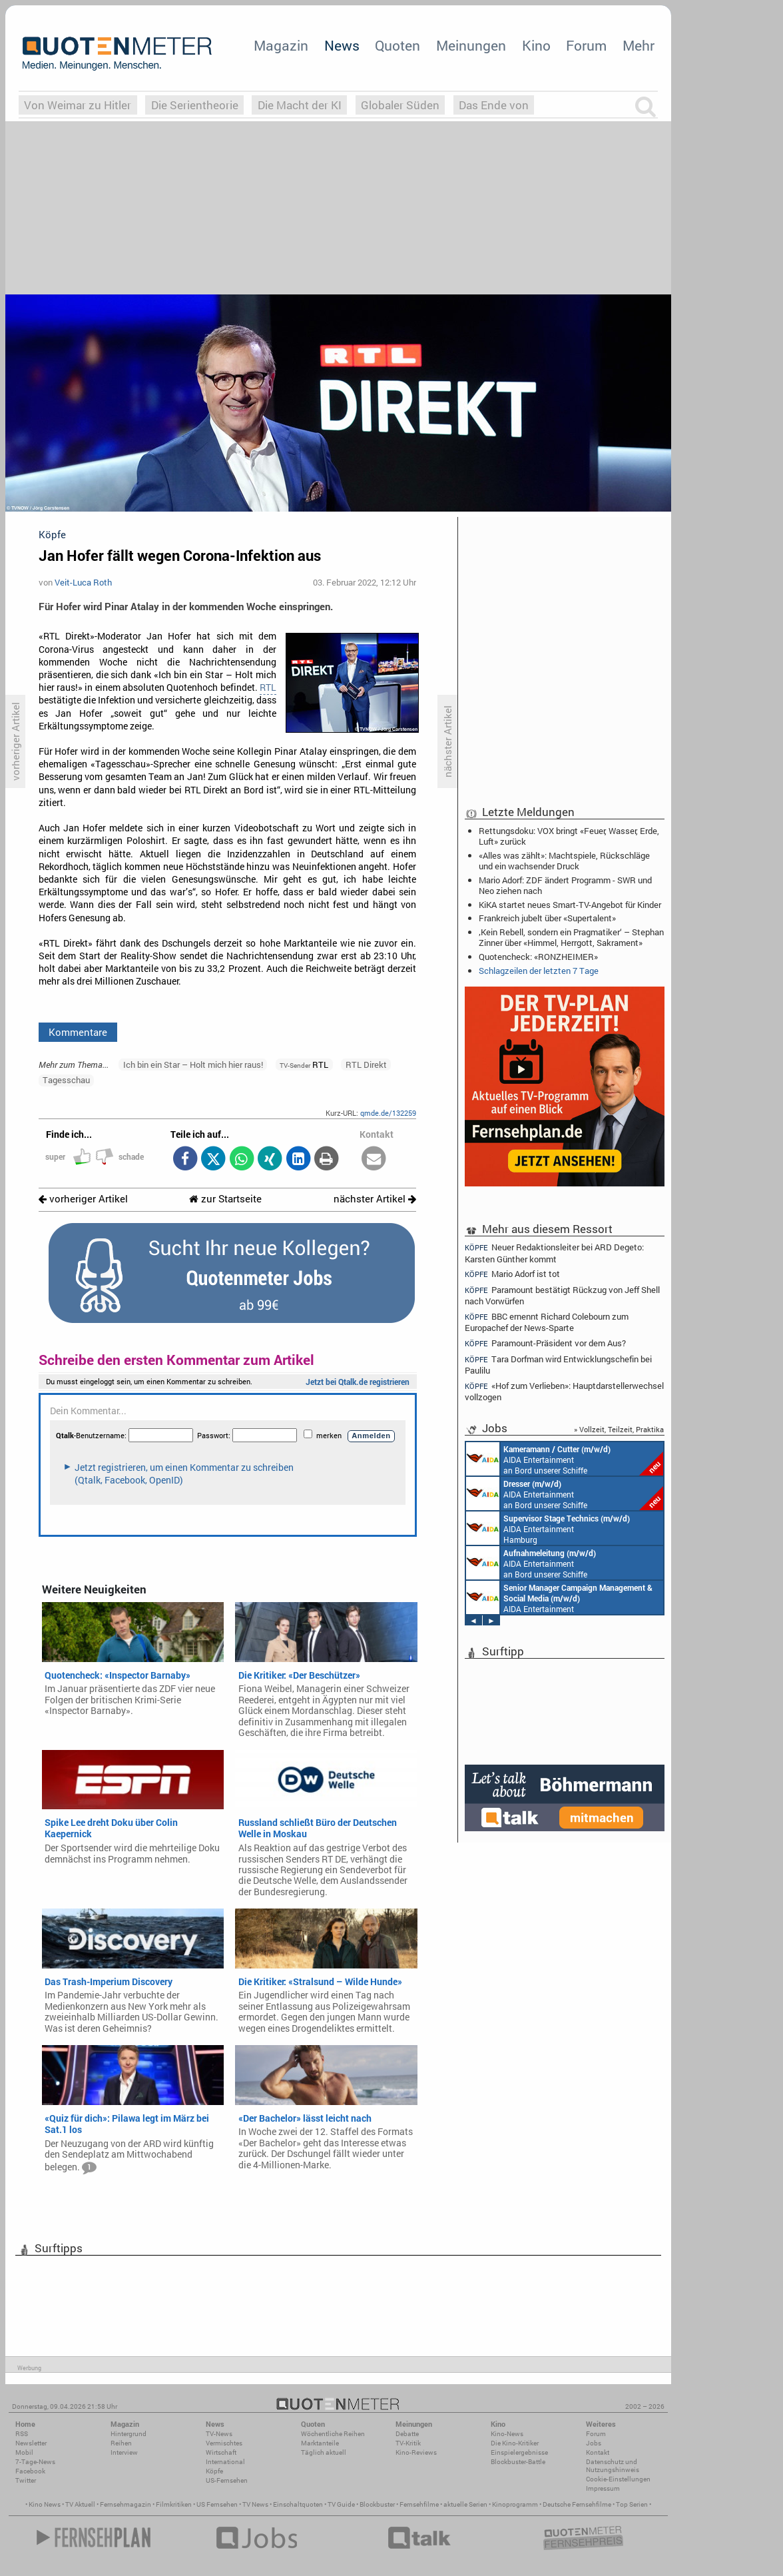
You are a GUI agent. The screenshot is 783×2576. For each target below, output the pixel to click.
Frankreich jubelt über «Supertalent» (547, 918)
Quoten (397, 45)
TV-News (219, 2433)
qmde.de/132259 (388, 1113)
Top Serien (632, 2504)
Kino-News (507, 2433)
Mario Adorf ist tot (512, 1274)
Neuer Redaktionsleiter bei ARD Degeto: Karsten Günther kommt (554, 1252)
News (342, 45)
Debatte (407, 2433)
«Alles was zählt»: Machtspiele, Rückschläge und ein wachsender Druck (564, 860)
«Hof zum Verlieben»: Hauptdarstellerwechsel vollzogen (564, 1391)
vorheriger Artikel (83, 1198)
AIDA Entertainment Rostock (559, 1597)
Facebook (30, 2471)
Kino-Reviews (416, 2452)
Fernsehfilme (419, 2504)
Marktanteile (320, 2443)
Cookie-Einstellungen (618, 2479)
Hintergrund (128, 2433)
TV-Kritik (408, 2443)
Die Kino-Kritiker (515, 2443)
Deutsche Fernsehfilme (577, 2504)
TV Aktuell (80, 2504)
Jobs (593, 2443)
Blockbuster (377, 2504)
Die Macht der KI (300, 105)
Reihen (121, 2443)
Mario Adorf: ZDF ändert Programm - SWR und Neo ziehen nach (565, 885)
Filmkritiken (174, 2504)
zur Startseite (225, 1198)
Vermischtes (224, 2443)
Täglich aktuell (323, 2452)
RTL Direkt (366, 1064)
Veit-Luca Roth (83, 582)
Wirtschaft (221, 2452)
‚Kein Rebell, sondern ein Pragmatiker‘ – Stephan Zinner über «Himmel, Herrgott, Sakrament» (571, 937)
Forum (586, 45)
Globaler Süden (400, 105)
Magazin (281, 45)
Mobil (24, 2452)
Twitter (25, 2480)
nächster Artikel (375, 1198)
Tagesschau (66, 1079)
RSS (21, 2433)
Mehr (638, 45)
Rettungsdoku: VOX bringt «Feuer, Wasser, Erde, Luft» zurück (569, 836)
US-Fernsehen (227, 2480)
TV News (255, 2504)
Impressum (603, 2488)
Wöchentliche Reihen (333, 2433)
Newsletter (31, 2443)
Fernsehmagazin (125, 2504)
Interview (124, 2452)
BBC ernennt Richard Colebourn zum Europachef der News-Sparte (547, 1322)
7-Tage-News (35, 2461)
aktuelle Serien (465, 2504)
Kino (536, 45)
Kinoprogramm (515, 2504)
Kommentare (78, 1032)
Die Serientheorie (194, 105)
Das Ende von (494, 105)
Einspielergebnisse (519, 2452)
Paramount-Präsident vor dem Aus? (545, 1343)
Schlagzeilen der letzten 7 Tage (539, 971)
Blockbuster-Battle (518, 2461)
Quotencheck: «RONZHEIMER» (538, 957)
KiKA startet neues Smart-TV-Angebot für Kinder (570, 905)
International (225, 2461)
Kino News (45, 2504)
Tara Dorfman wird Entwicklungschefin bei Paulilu (558, 1365)
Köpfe (214, 2471)
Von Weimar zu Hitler (77, 105)
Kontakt (597, 2452)
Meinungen (471, 45)
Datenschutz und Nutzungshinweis (612, 2465)
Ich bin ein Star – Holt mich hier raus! (193, 1064)
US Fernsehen (217, 2504)
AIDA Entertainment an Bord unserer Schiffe (564, 1459)
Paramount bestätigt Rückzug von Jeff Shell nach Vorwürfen (562, 1295)
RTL (268, 687)
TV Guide (341, 2504)
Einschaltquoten (298, 2504)
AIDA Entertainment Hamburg (548, 1528)
